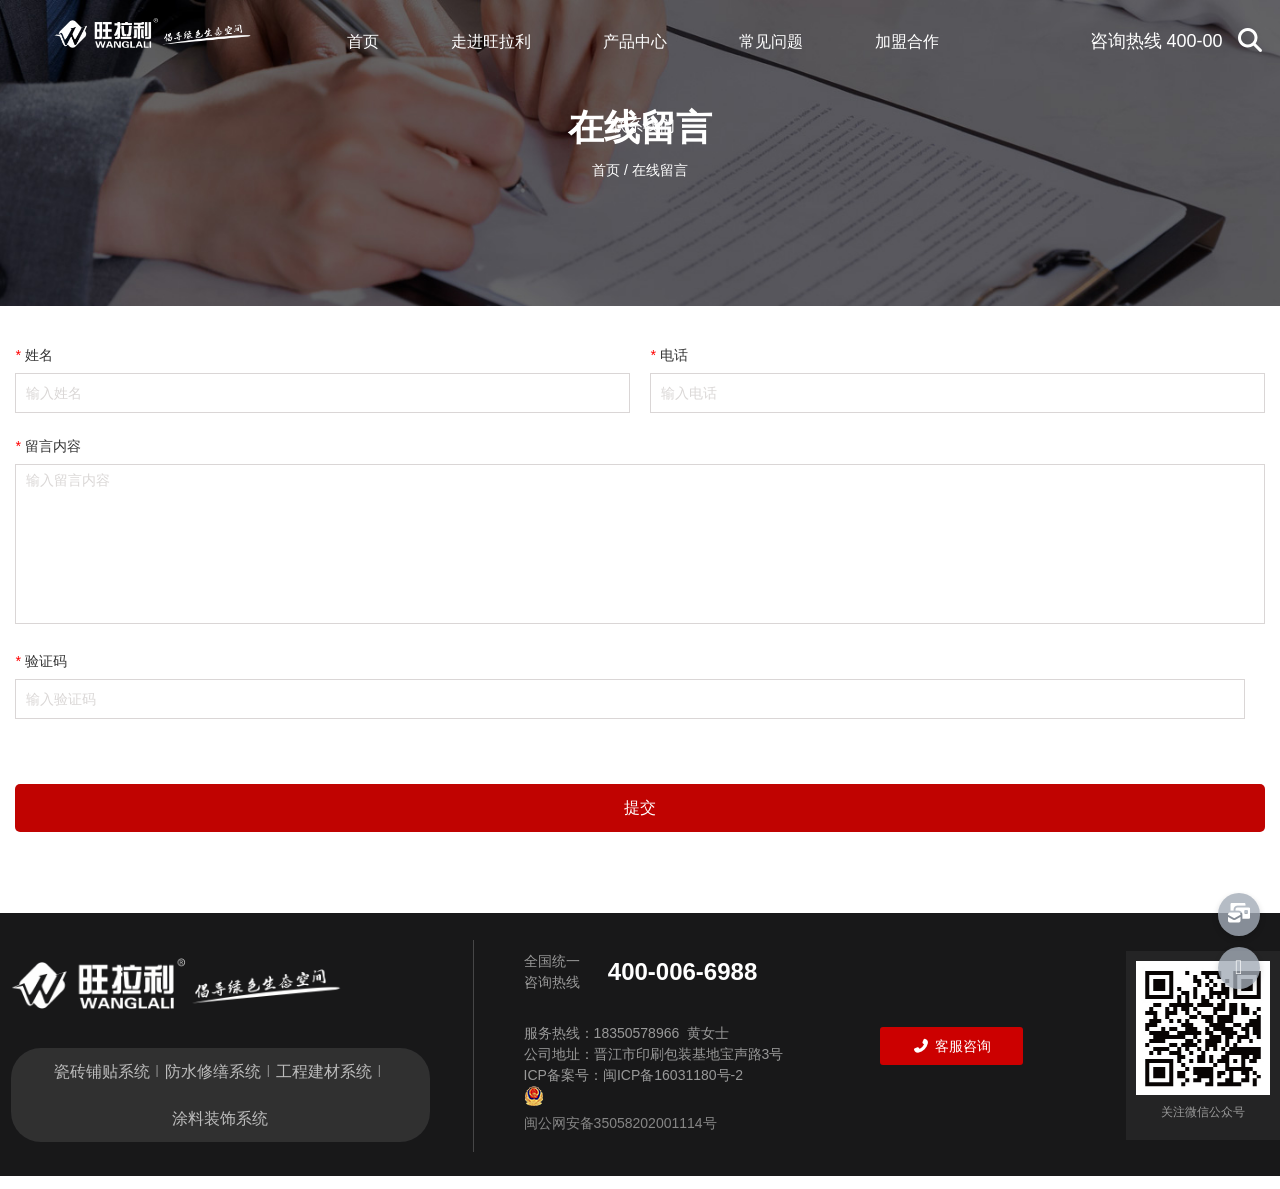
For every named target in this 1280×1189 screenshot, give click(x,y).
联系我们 (643, 125)
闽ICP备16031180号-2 (673, 1081)
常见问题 (771, 41)
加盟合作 (907, 41)
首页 (363, 41)
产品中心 (635, 41)
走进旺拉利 (491, 41)
